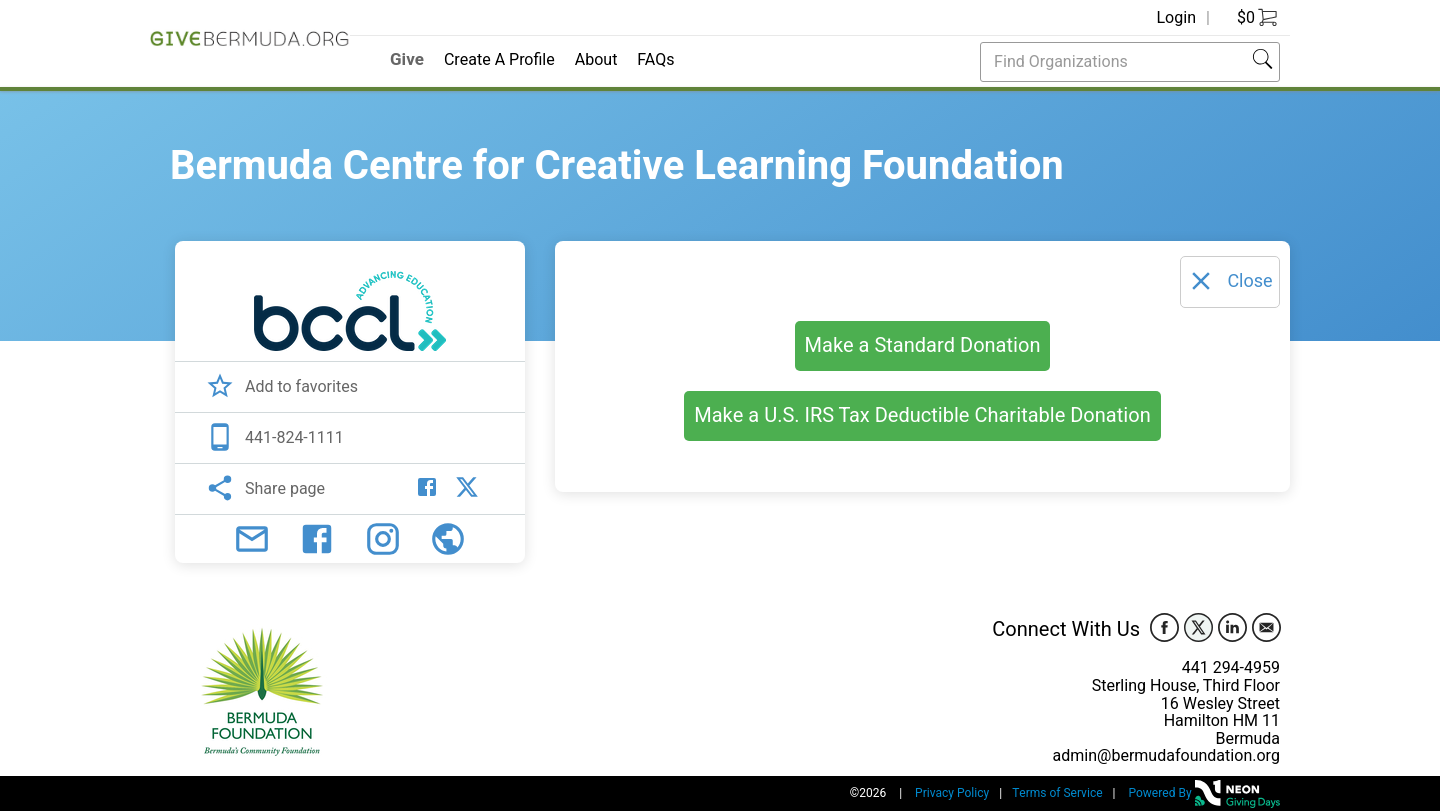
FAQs (655, 60)
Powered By (1204, 793)
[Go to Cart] (1250, 18)
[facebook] (1164, 627)
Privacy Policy (952, 793)
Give (407, 59)
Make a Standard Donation (923, 345)
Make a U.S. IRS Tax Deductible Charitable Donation (922, 415)
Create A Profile (499, 60)
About (596, 60)
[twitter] (1198, 627)
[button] (1263, 61)
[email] (1266, 627)
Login (1177, 18)
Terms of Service (1057, 793)
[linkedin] (1232, 627)
